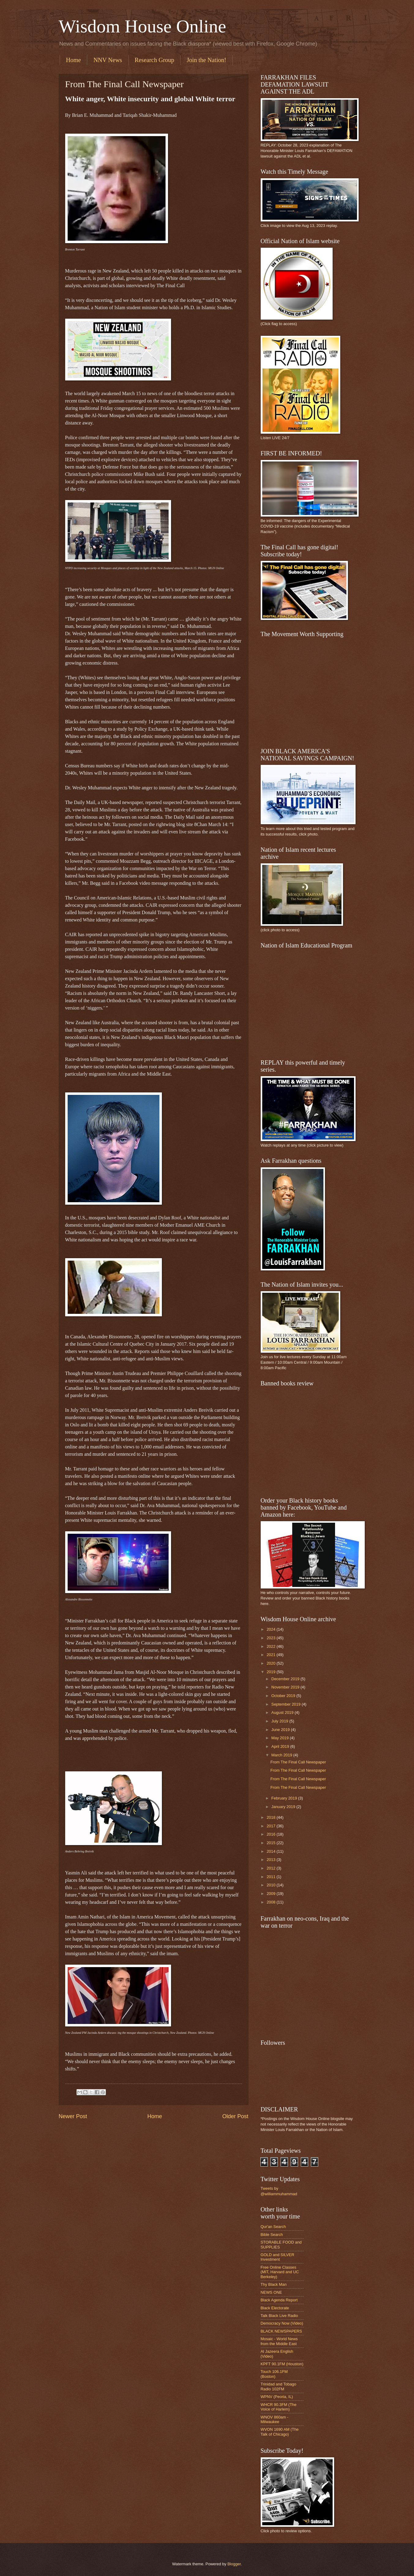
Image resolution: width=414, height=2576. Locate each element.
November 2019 (285, 1687)
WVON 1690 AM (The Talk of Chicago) (280, 2431)
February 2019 (284, 1798)
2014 (271, 1851)
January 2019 (284, 1806)
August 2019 (283, 1712)
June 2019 (281, 1729)
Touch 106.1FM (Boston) (274, 2373)
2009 (271, 1893)
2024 (271, 1629)
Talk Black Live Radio (279, 2315)
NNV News (107, 60)
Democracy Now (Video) (282, 2323)
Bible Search (272, 2234)
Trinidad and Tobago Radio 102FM (279, 2386)
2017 (271, 1826)
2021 (271, 1654)
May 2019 (280, 1738)
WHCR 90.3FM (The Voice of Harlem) (279, 2406)
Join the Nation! (206, 60)
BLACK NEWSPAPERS (281, 2331)
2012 (271, 1868)
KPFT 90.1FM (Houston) (282, 2364)
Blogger (234, 2564)
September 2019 (286, 1704)
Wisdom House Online (142, 26)
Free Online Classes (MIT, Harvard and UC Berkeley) (280, 2272)
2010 (271, 1885)
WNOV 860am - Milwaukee (275, 2419)
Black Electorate (275, 2308)
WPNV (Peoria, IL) (277, 2396)
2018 (271, 1817)
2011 (271, 1876)
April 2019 (280, 1746)
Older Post (235, 2116)
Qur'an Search (273, 2226)
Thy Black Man (274, 2284)
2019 (271, 1672)
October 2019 (284, 1695)
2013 (271, 1859)
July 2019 (280, 1721)
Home (73, 60)
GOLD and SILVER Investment (277, 2257)
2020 (271, 1663)
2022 (271, 1646)
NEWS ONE (271, 2292)
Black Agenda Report (279, 2300)
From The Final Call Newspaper (298, 1762)
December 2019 (285, 1679)
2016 (271, 1834)
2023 (271, 1638)
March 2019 (282, 1755)
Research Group (154, 60)
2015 (271, 1842)
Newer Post (73, 2116)
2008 (271, 1902)
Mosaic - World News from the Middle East (279, 2341)
